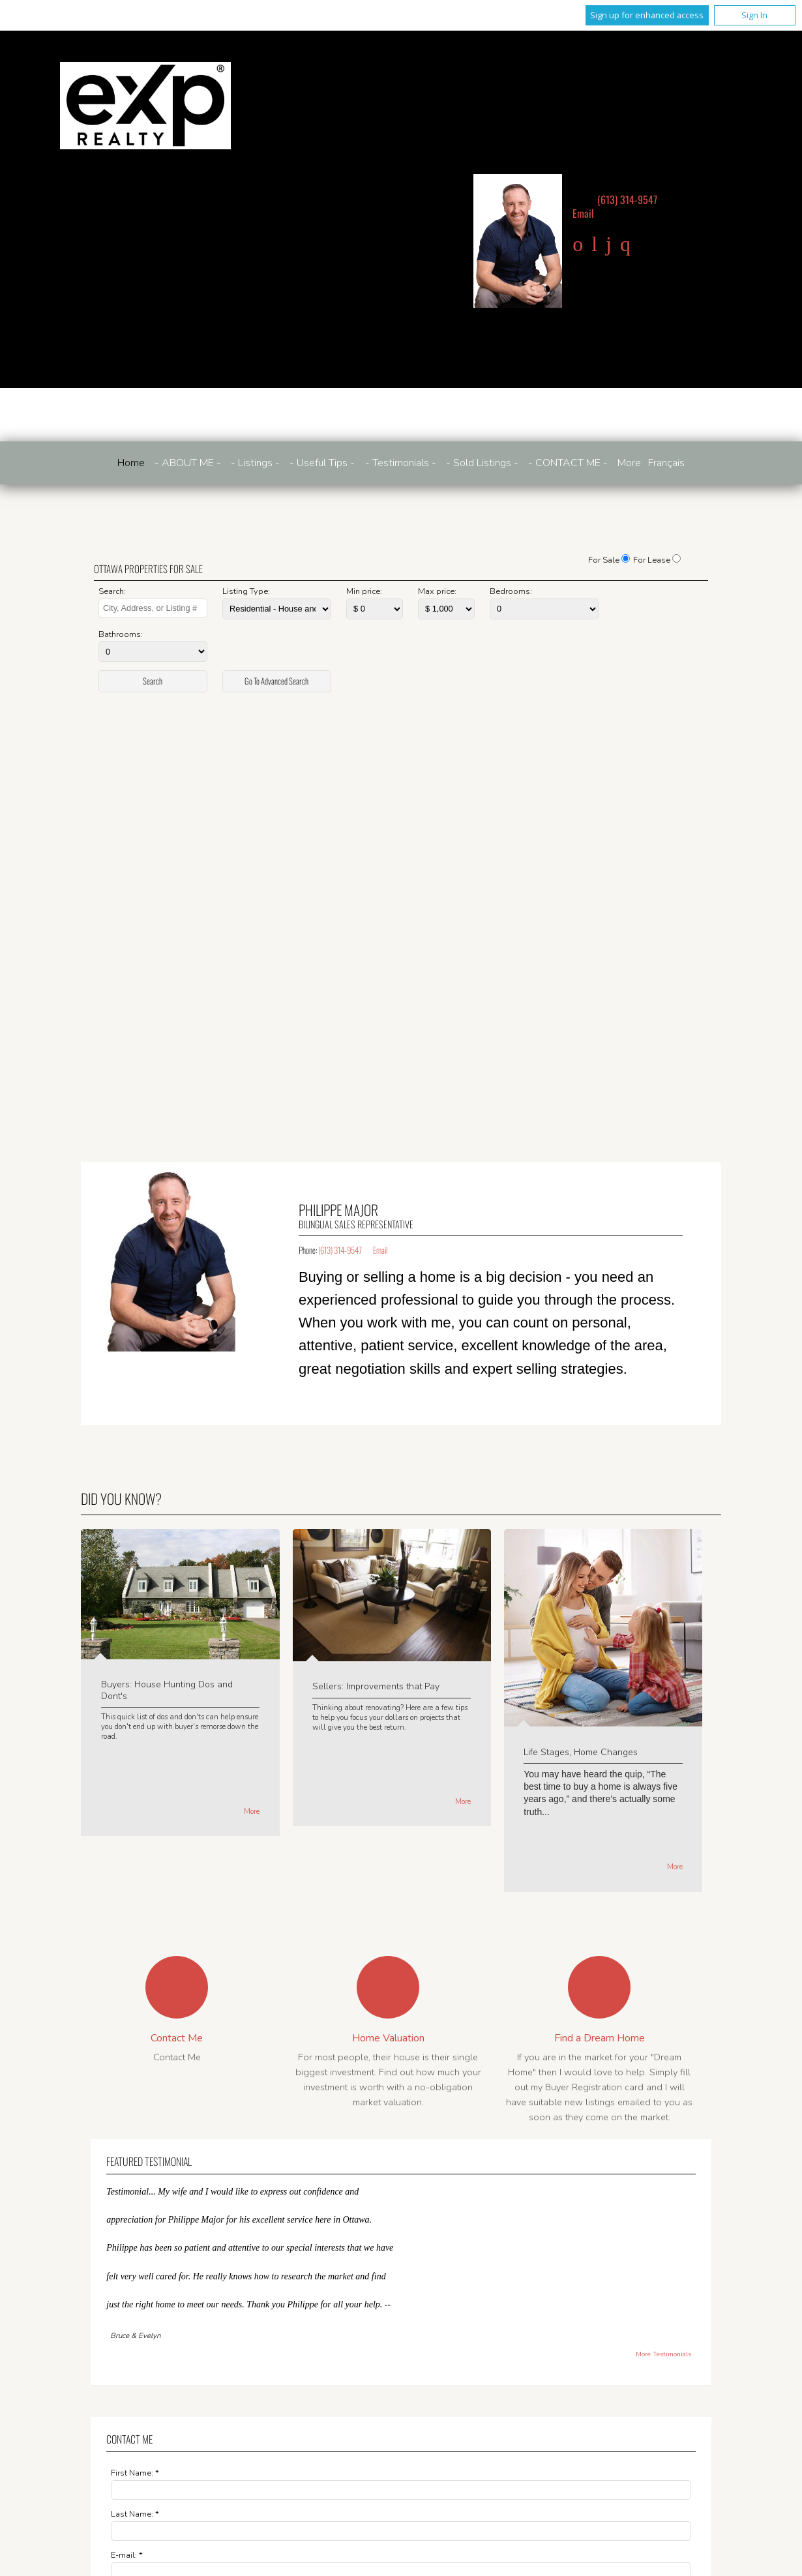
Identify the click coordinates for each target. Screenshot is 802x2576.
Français (666, 463)
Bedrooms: (511, 591)
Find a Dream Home (599, 2038)
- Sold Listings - (482, 463)
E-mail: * (127, 2555)
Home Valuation (388, 2038)
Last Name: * (135, 2514)
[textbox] (152, 608)
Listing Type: (246, 591)
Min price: (364, 591)
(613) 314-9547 (627, 199)
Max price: (437, 591)
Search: (112, 591)
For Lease (651, 560)
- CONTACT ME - (568, 463)
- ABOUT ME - (188, 463)
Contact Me (177, 2038)
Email (583, 213)
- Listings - (255, 463)
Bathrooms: (120, 634)
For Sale (603, 560)
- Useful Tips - (322, 463)
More (252, 1811)
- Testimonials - (400, 463)
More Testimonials (663, 2354)
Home (131, 463)
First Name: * (135, 2473)
